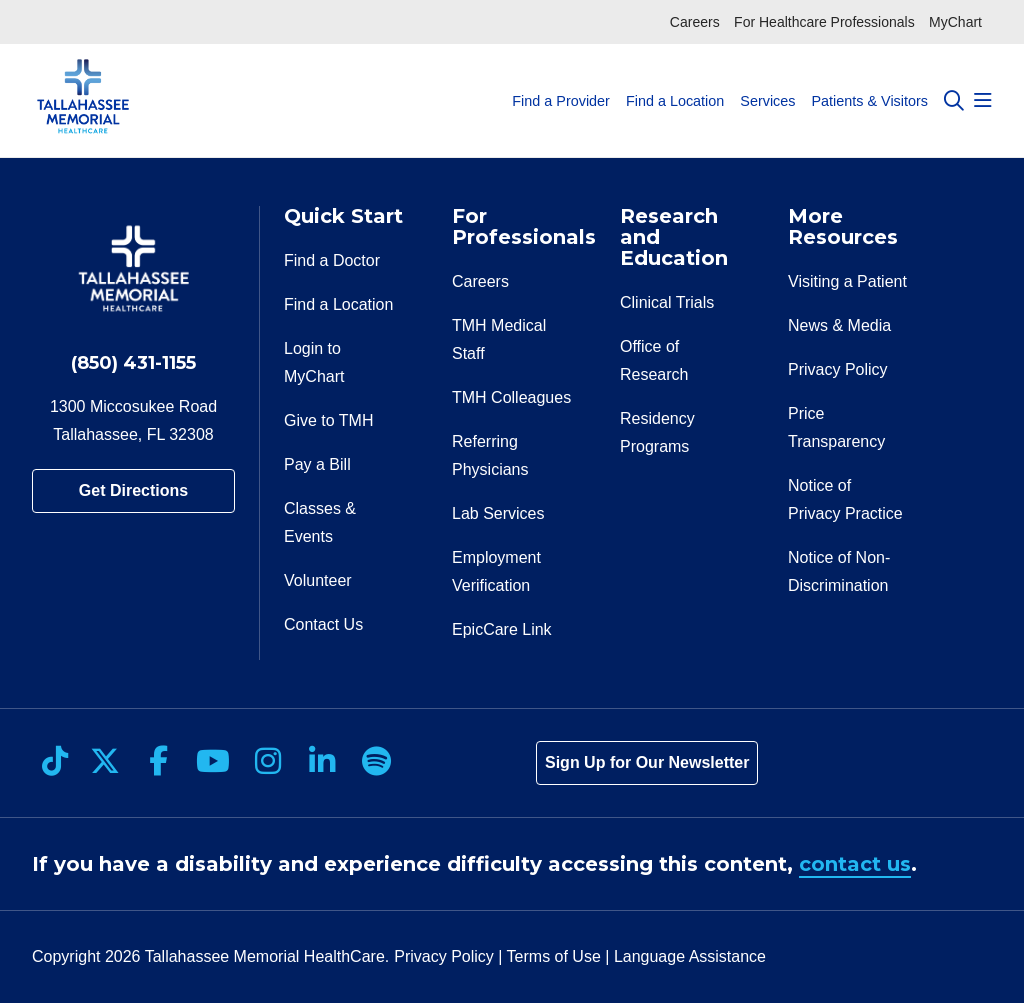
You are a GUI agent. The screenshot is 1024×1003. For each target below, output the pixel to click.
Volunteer (318, 580)
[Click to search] (954, 101)
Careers (695, 22)
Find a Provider (561, 82)
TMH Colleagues (511, 397)
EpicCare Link (502, 629)
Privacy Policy (838, 369)
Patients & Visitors (869, 82)
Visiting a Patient (847, 281)
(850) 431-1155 (133, 363)
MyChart (955, 22)
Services (767, 82)
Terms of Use (554, 956)
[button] (983, 101)
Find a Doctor (332, 260)
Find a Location (675, 82)
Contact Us (323, 624)
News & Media (839, 325)
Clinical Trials (667, 302)
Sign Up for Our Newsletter (647, 762)
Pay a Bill (317, 464)
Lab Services (498, 513)
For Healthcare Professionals (824, 22)
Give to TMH (329, 420)
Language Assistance (690, 956)
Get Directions (133, 490)
